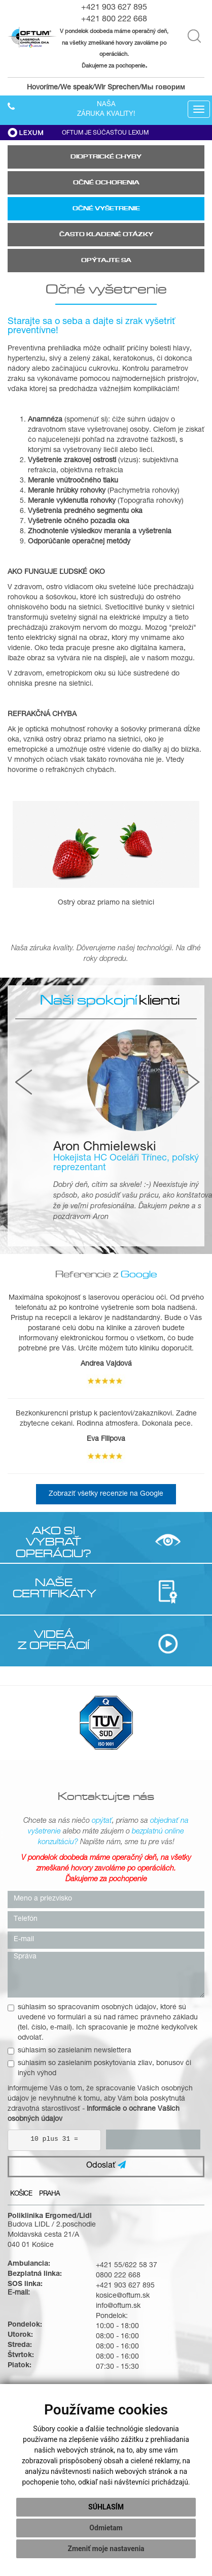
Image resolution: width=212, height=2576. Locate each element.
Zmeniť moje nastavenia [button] (105, 2549)
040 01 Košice (31, 2245)
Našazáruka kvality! (106, 110)
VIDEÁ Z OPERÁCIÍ (53, 1639)
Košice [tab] (21, 2194)
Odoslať (106, 2165)
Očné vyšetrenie (106, 208)
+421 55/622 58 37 (126, 2265)
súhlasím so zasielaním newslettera (69, 2050)
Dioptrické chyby (106, 156)
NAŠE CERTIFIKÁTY (53, 1587)
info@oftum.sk (118, 2306)
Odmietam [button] (105, 2528)
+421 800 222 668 (114, 20)
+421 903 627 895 (114, 8)
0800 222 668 (118, 2275)
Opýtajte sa (106, 260)
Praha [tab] (49, 2194)
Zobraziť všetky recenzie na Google (106, 1494)
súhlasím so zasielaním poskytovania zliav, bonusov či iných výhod (99, 2068)
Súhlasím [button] (106, 2507)
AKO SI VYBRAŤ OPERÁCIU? (53, 1541)
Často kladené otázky (106, 234)
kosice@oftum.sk (123, 2296)
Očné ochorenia (106, 182)
